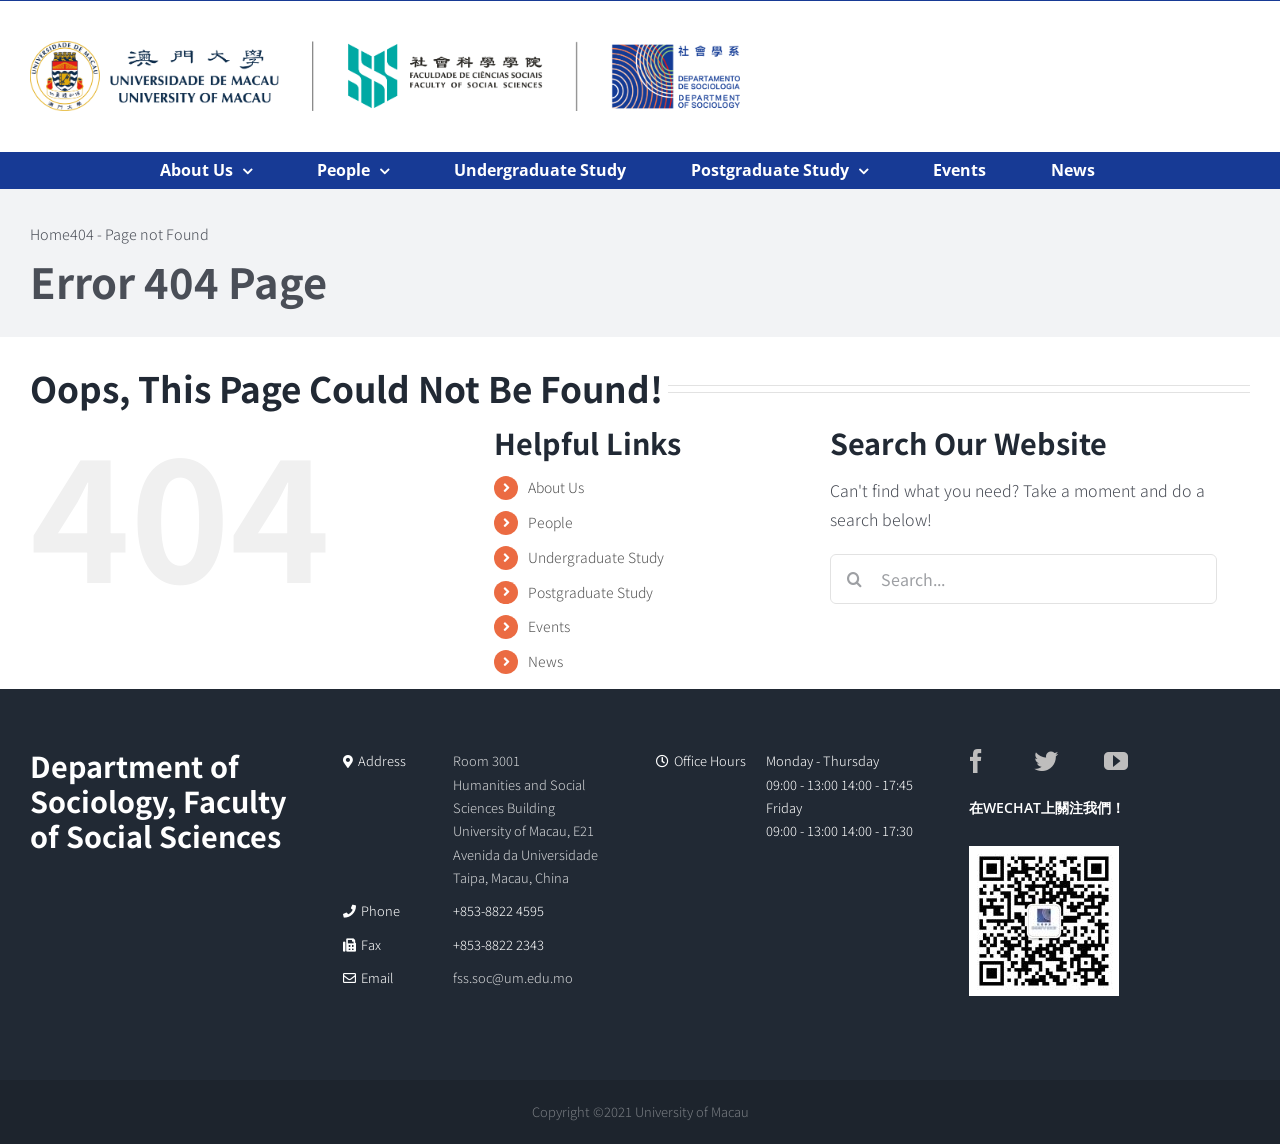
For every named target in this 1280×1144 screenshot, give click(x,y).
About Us (556, 487)
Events (549, 626)
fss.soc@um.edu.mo (513, 977)
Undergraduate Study (596, 557)
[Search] (855, 579)
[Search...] (1023, 579)
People (550, 522)
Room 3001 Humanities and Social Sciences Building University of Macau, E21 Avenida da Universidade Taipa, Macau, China (525, 819)
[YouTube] (1137, 761)
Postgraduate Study (590, 592)
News (545, 661)
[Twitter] (1067, 761)
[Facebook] (997, 761)
